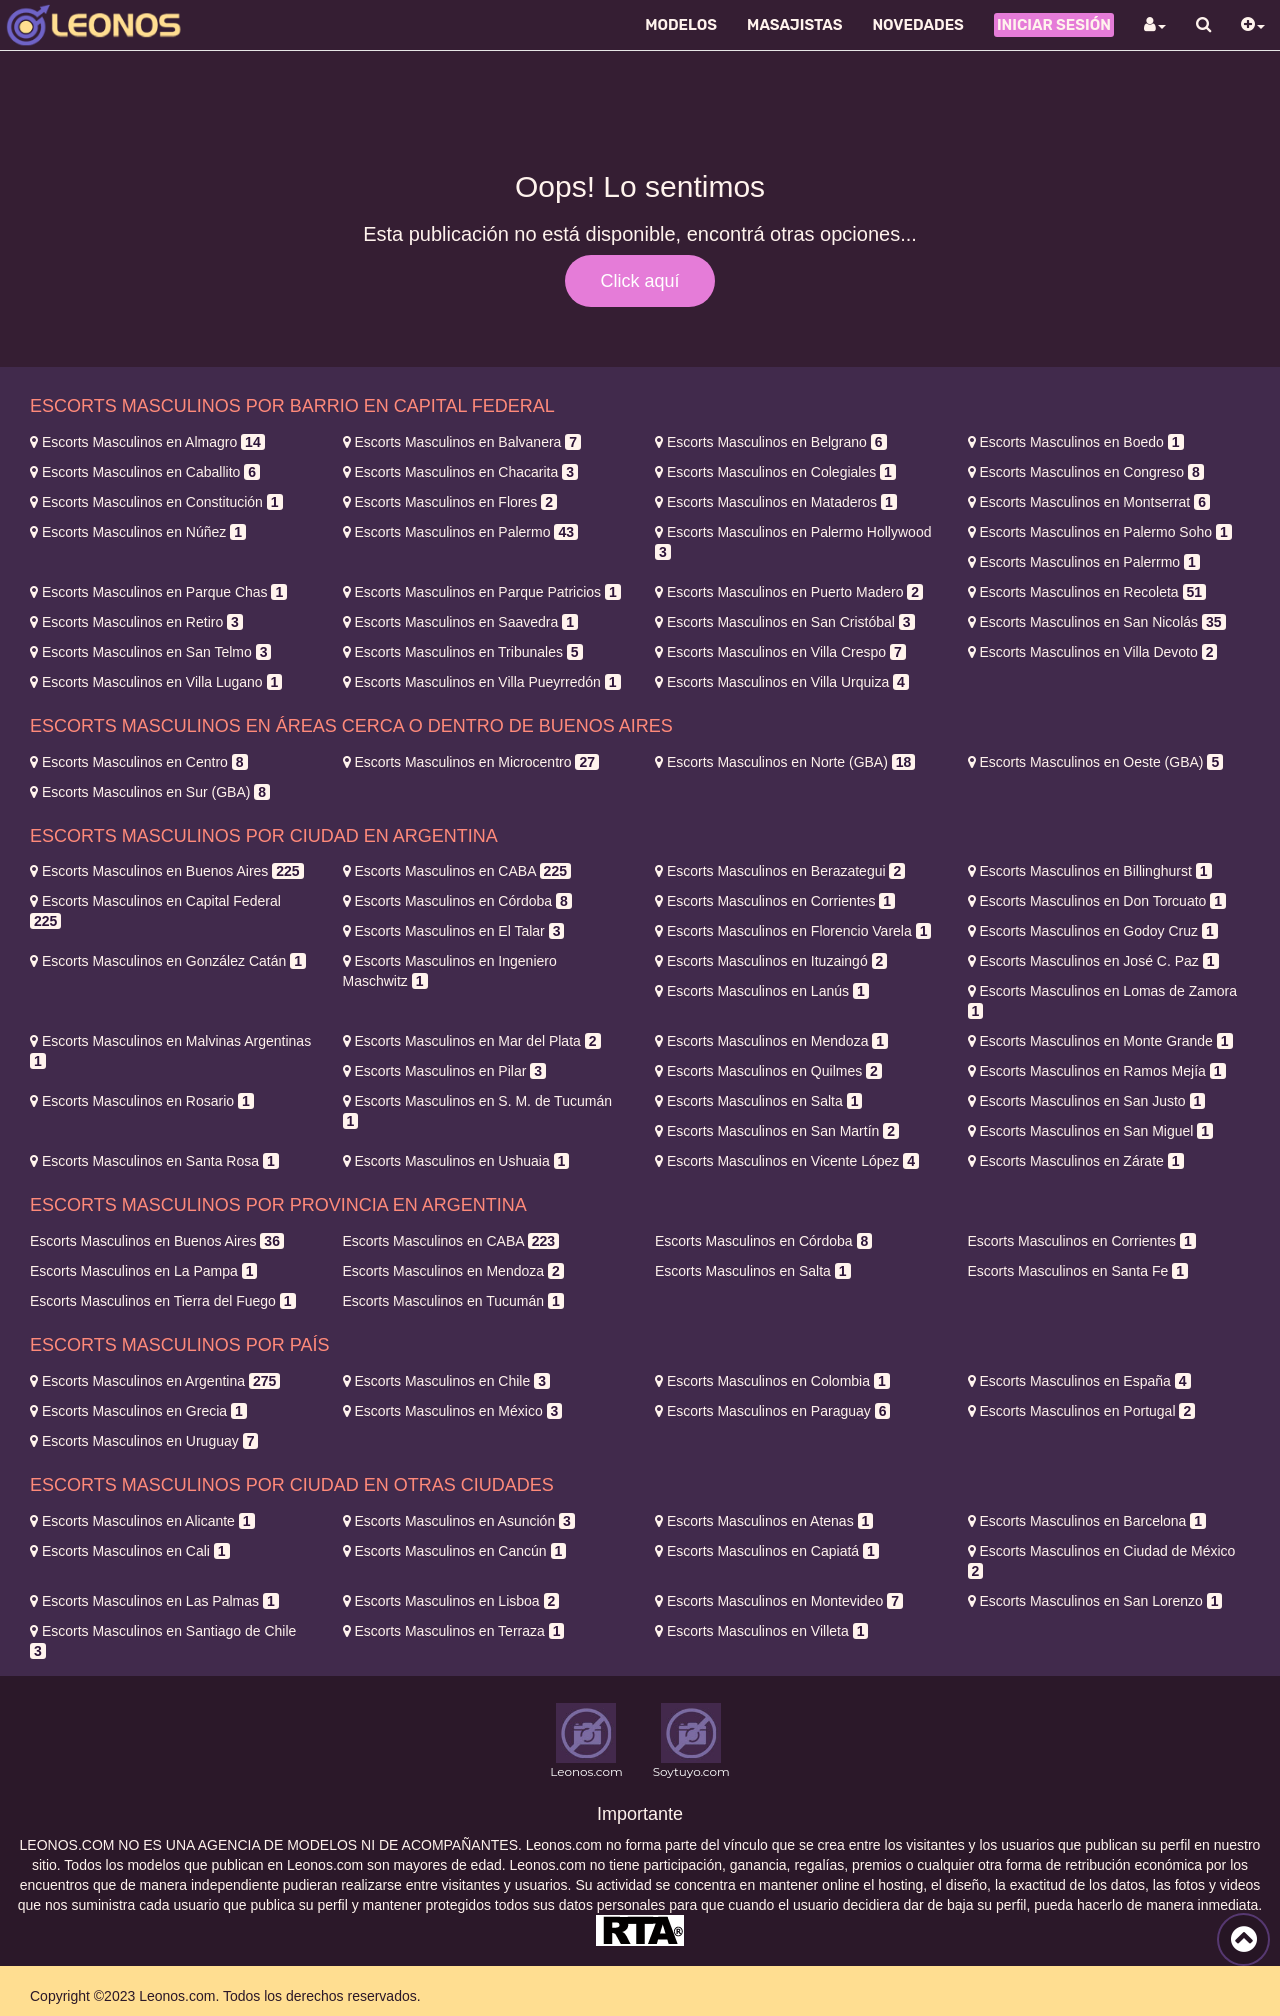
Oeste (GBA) (1096, 762)
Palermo (460, 532)
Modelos (681, 25)
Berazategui (780, 871)
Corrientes (775, 901)
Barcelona (1087, 1521)
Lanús (762, 991)
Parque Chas (158, 592)
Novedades (917, 25)
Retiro (136, 622)
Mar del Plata (472, 1041)
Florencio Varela (793, 931)
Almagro (147, 442)
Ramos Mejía (1097, 1071)
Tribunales (463, 652)
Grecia (138, 1411)
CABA (457, 871)
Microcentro (471, 762)
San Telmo (150, 652)
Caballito (145, 472)
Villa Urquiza (782, 682)
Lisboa (451, 1601)
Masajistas (794, 25)
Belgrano (771, 442)
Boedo (1076, 442)
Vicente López (787, 1161)
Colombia (772, 1381)
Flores (450, 502)
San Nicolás (1097, 622)
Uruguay (144, 1441)
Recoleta (1087, 592)
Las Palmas (154, 1601)
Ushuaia (456, 1161)
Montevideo (779, 1601)
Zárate (1076, 1161)
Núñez (138, 532)
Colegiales (775, 472)
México (453, 1411)
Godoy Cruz (1093, 931)
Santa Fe (1078, 1271)
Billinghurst (1090, 871)
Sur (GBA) (150, 792)
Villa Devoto (1093, 652)
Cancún (455, 1551)
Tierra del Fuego (163, 1301)
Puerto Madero (789, 592)
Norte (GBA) (785, 762)
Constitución (156, 502)
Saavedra (460, 622)
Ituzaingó (771, 961)
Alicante (142, 1521)
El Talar (454, 931)
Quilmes (768, 1071)
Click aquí (639, 281)
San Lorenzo (1095, 1601)
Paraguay (772, 1411)
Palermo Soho (1100, 532)
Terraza (454, 1631)
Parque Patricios (482, 592)
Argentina (155, 1381)
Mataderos (776, 502)
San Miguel (1091, 1131)
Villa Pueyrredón (482, 682)
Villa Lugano (156, 682)
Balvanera (462, 442)
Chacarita (460, 472)
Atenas (764, 1521)
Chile (446, 1381)
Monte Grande (1100, 1041)
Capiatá (767, 1551)
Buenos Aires (167, 871)
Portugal (1082, 1411)
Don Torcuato (1097, 901)
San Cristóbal (785, 622)
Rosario (142, 1101)
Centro (139, 762)
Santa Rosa (154, 1161)
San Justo (1087, 1101)
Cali (130, 1551)
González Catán (168, 961)
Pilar (445, 1071)
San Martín (777, 1131)
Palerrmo (1084, 562)
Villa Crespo (780, 652)
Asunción (459, 1521)
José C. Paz (1093, 961)
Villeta (761, 1631)
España (1079, 1381)
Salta (758, 1101)
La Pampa (143, 1271)
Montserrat (1089, 502)
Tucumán (453, 1301)
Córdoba (457, 901)
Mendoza (771, 1041)
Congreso (1086, 472)
